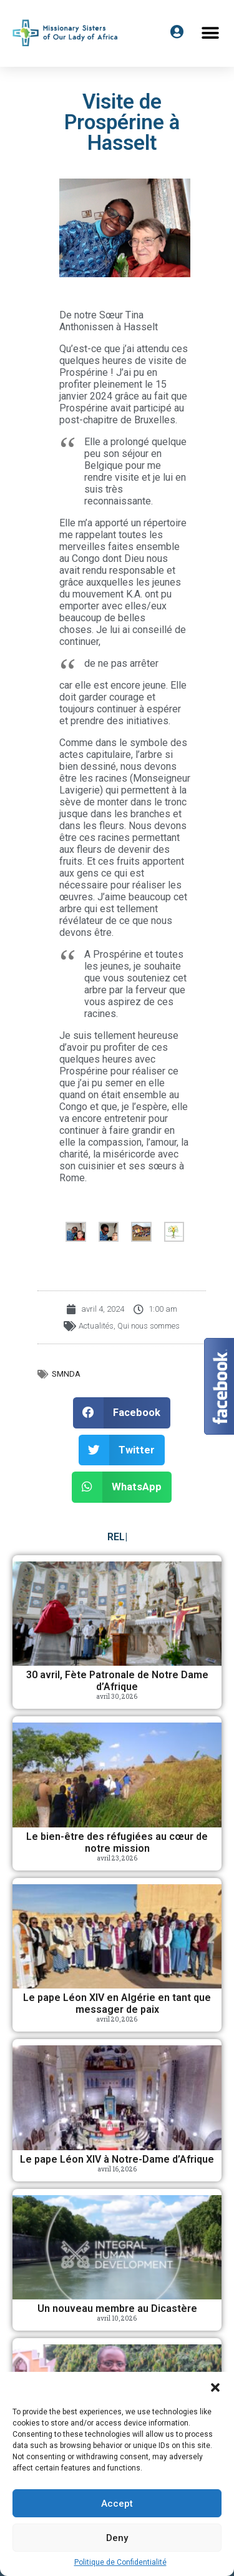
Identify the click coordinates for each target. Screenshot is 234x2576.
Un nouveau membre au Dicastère (117, 2308)
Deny (117, 2538)
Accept (117, 2503)
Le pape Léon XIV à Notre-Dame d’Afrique (117, 2159)
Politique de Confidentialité (120, 2562)
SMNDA (66, 1374)
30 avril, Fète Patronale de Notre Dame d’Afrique (117, 1681)
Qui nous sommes (148, 1325)
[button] (215, 2387)
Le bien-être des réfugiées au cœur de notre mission (117, 1842)
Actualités (96, 1325)
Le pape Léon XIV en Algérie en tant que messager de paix (117, 2003)
